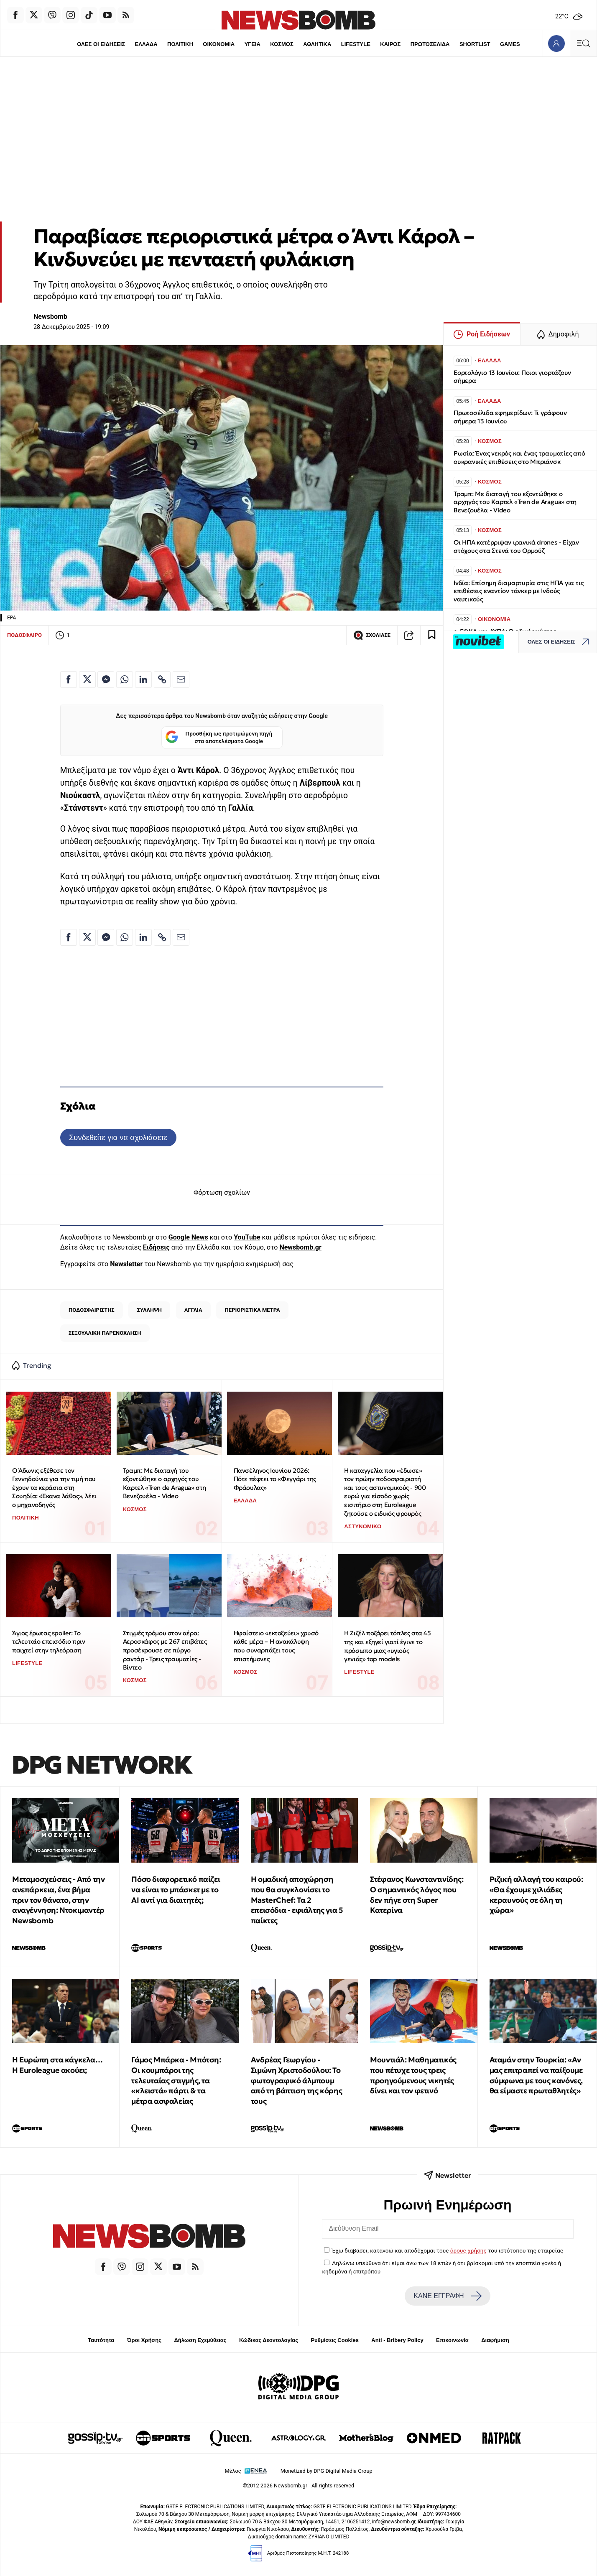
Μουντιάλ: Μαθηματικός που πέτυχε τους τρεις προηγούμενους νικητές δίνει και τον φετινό (413, 2075)
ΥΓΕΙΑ (252, 44)
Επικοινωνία (452, 2340)
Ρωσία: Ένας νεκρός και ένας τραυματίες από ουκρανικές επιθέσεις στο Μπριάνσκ (519, 457)
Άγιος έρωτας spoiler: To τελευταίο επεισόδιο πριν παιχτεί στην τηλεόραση (48, 1641)
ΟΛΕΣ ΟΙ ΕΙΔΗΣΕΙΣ (101, 44)
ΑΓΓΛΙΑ (193, 1310)
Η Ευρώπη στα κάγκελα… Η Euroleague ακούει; (57, 2065)
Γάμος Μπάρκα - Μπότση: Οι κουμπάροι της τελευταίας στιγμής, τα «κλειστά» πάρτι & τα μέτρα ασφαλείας (176, 2080)
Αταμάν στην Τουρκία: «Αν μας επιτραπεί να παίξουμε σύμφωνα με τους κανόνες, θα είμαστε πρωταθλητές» (536, 2075)
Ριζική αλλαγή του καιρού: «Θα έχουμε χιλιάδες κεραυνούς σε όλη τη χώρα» (536, 1894)
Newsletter (126, 1264)
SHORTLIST (474, 44)
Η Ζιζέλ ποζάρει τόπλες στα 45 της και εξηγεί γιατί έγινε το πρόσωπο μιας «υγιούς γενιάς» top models (387, 1646)
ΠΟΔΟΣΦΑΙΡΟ (24, 635)
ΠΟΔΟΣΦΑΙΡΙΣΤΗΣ (92, 1310)
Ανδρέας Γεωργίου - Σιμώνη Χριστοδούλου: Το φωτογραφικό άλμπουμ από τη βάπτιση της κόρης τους (296, 2080)
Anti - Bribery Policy (397, 2340)
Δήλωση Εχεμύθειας (200, 2340)
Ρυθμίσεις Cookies (334, 2340)
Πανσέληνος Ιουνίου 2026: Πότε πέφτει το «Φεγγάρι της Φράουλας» (275, 1479)
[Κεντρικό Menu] (583, 43)
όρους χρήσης (468, 2250)
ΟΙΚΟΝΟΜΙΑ (219, 44)
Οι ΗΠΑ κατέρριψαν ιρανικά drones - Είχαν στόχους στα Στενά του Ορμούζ (516, 546)
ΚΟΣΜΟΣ (281, 44)
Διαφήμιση (495, 2340)
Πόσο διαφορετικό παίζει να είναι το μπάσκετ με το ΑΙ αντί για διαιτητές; (175, 1889)
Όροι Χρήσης (144, 2340)
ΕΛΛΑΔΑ (146, 44)
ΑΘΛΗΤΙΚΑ (317, 44)
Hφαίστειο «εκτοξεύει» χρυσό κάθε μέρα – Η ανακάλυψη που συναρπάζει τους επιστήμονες (276, 1646)
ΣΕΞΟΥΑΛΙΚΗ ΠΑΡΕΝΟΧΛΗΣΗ (105, 1333)
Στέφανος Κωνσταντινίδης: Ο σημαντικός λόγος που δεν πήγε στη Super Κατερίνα (416, 1894)
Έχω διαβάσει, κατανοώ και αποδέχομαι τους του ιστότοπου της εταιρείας (447, 2250)
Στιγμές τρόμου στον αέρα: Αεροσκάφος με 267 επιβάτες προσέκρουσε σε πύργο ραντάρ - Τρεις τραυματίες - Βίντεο (165, 1650)
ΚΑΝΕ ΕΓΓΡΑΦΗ (447, 2296)
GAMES (510, 44)
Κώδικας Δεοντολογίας (268, 2340)
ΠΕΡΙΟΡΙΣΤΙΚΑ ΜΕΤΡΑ (252, 1310)
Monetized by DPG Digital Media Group (326, 2471)
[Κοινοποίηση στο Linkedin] (143, 679)
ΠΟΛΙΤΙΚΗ (180, 44)
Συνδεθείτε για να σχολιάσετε (118, 1137)
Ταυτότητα (101, 2340)
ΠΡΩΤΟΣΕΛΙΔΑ (430, 44)
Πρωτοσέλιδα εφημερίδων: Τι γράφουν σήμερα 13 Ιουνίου (510, 417)
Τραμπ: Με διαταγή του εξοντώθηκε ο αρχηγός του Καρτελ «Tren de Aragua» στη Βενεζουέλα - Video (164, 1483)
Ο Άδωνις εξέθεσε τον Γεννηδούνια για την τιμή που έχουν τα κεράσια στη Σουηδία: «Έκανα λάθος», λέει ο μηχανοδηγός (54, 1487)
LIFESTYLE (355, 44)
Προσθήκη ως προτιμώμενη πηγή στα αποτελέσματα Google (219, 738)
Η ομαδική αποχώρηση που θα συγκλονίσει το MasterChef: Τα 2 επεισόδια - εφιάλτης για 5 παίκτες (297, 1899)
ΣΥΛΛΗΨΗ (149, 1310)
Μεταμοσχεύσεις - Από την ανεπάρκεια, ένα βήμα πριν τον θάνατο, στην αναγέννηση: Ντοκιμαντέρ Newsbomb (58, 1899)
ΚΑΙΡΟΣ (390, 44)
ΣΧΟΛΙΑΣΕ (371, 635)
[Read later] (432, 635)
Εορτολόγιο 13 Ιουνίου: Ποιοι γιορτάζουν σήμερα (512, 377)
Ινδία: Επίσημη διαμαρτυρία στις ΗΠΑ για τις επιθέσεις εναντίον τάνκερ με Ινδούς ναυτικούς (518, 591)
